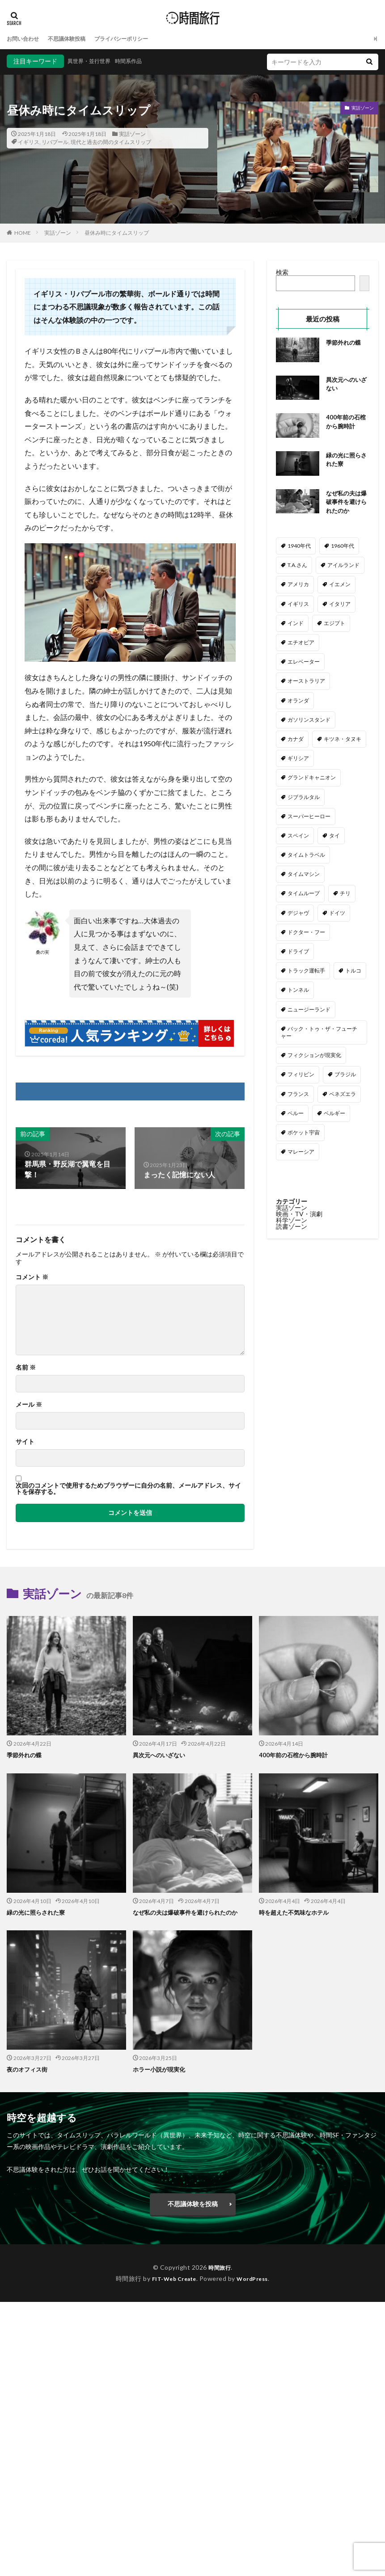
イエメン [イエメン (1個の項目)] (340, 586)
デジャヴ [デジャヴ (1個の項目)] (298, 914)
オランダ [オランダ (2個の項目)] (298, 702)
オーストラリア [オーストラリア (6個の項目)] (306, 683)
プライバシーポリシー (137, 38)
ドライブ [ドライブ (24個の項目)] (298, 953)
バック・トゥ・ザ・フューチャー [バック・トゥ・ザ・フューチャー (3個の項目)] (319, 1034)
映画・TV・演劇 (299, 1216)
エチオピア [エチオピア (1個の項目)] (301, 644)
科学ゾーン (291, 1222)
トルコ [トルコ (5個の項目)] (353, 972)
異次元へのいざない (345, 384)
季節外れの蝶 (345, 342)
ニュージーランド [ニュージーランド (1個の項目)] (309, 1011)
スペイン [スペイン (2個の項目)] (298, 837)
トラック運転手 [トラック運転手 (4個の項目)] (306, 972)
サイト (25, 1441)
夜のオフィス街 (29, 2069)
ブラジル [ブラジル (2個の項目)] (345, 1076)
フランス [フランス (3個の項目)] (298, 1095)
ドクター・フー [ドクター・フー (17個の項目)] (306, 934)
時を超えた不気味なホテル (296, 1912)
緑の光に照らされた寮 (345, 460)
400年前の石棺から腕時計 (347, 422)
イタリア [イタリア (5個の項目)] (340, 605)
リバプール (55, 142)
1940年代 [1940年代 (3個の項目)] (299, 548)
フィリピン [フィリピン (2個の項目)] (301, 1076)
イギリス (28, 142)
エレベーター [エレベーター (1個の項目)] (304, 663)
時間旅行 (220, 2267)
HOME (22, 232)
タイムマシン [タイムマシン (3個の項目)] (304, 876)
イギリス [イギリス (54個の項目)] (298, 605)
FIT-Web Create (171, 2277)
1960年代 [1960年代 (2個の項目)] (342, 548)
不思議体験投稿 (75, 38)
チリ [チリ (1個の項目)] (345, 895)
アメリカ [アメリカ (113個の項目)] (298, 586)
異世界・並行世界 (93, 61)
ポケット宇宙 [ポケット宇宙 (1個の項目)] (304, 1134)
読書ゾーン (291, 1228)
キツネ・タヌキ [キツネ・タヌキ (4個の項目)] (342, 740)
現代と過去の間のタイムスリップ (111, 142)
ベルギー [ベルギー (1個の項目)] (334, 1115)
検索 (282, 272)
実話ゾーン (132, 134)
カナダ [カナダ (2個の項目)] (296, 740)
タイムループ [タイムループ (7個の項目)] (304, 895)
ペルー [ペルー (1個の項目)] (296, 1115)
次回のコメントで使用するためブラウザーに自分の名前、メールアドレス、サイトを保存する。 (128, 1488)
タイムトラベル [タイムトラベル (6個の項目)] (306, 857)
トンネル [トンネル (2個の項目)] (298, 992)
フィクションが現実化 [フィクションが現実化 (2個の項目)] (314, 1057)
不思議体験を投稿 (193, 2203)
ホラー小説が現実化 (161, 2069)
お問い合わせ (25, 38)
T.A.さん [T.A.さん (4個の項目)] (297, 567)
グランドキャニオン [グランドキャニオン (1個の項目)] (312, 779)
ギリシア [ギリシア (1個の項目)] (298, 760)
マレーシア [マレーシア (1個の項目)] (301, 1154)
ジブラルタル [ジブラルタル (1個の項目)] (304, 798)
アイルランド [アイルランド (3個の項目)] (343, 567)
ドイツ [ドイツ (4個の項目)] (337, 914)
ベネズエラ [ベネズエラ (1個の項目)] (342, 1095)
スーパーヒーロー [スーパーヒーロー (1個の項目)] (309, 818)
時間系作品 (137, 61)
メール (29, 1404)
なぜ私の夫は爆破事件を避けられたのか (345, 503)
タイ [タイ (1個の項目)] (334, 837)
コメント (32, 1277)
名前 (26, 1367)
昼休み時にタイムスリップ (117, 232)
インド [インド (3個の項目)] (296, 625)
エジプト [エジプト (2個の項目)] (334, 625)
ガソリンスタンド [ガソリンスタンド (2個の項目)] (309, 721)
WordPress (256, 2277)
